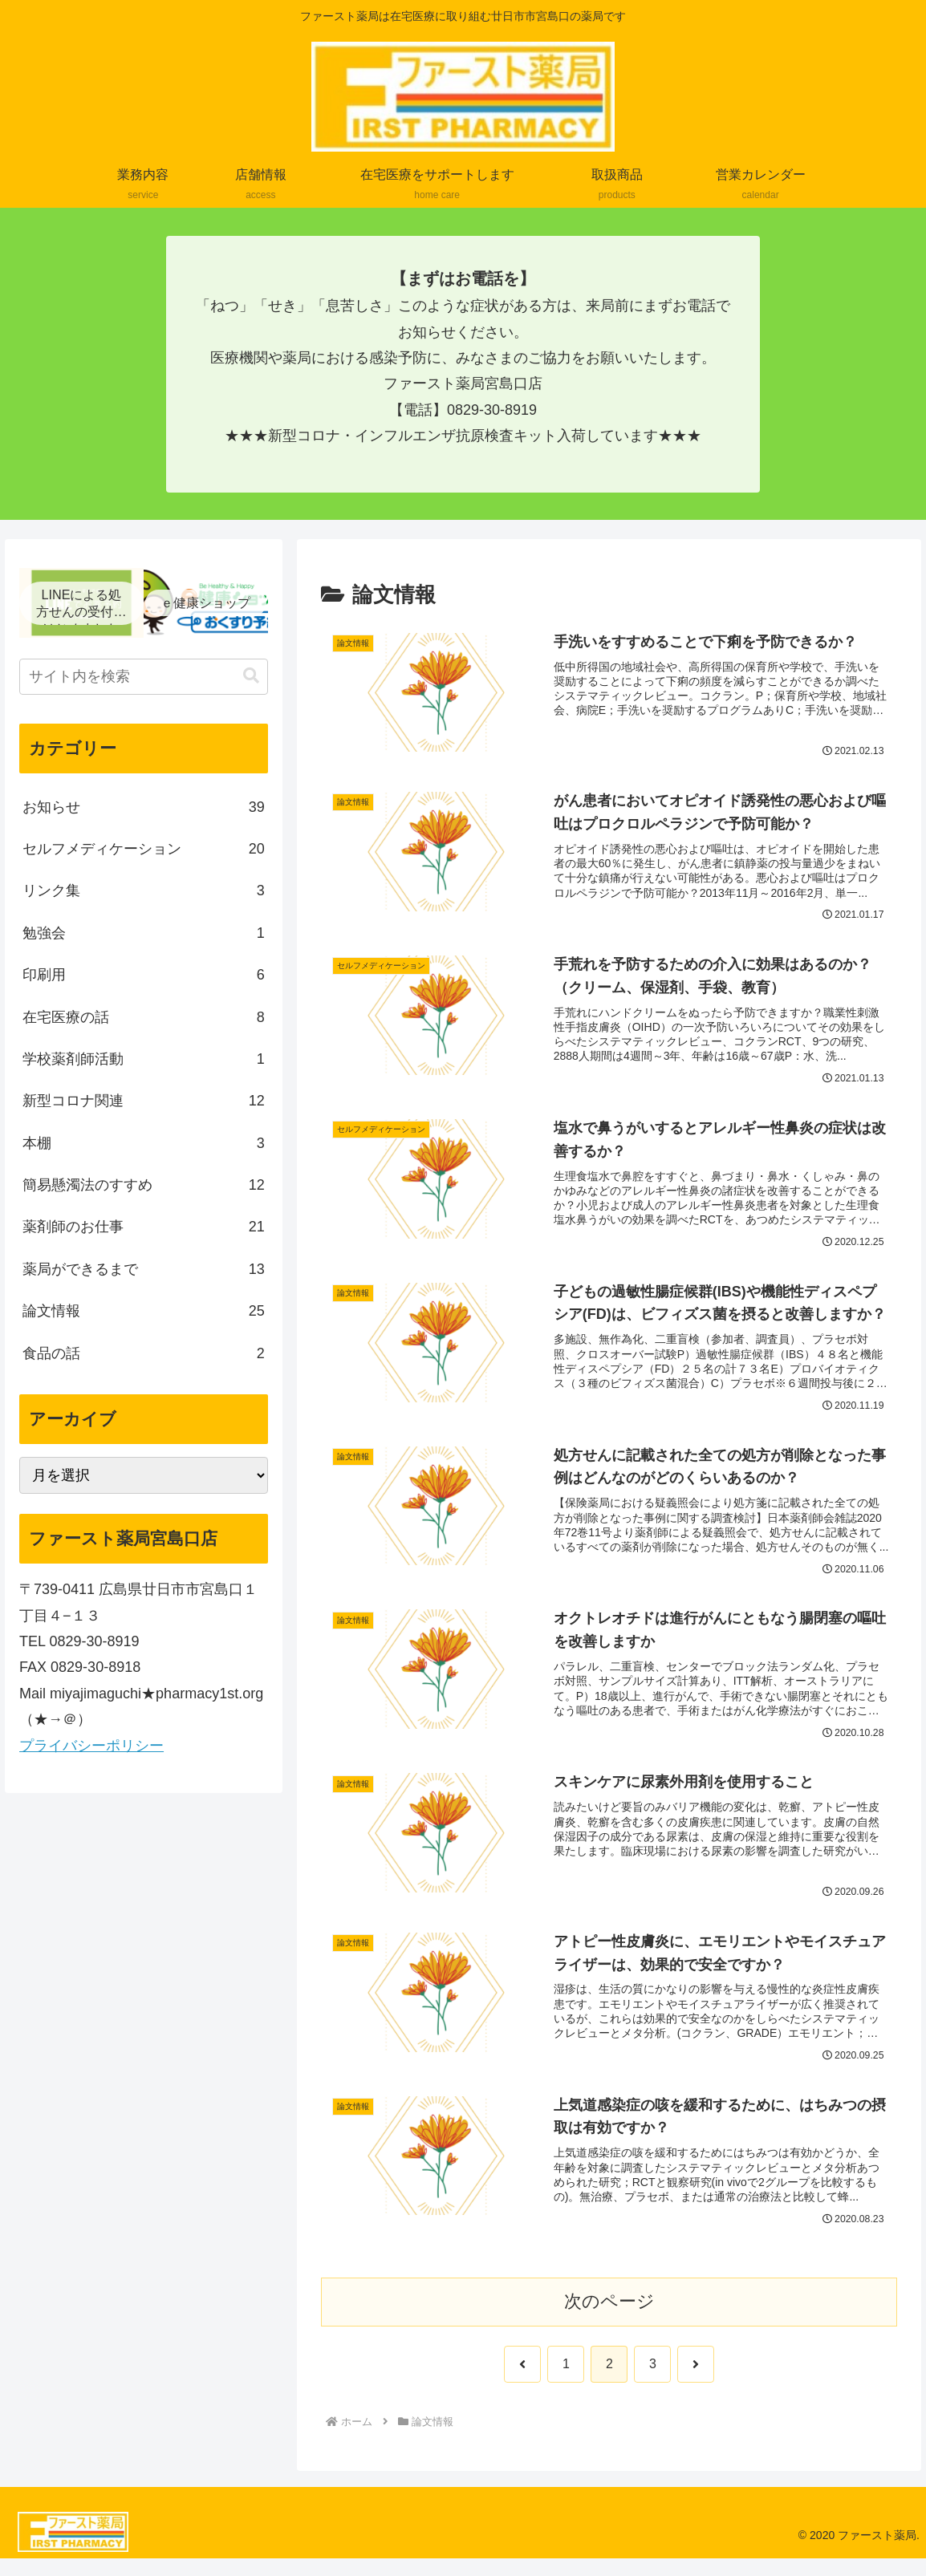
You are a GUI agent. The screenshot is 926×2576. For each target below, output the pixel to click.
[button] (251, 676)
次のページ (609, 2318)
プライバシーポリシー (91, 1746)
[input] (143, 677)
